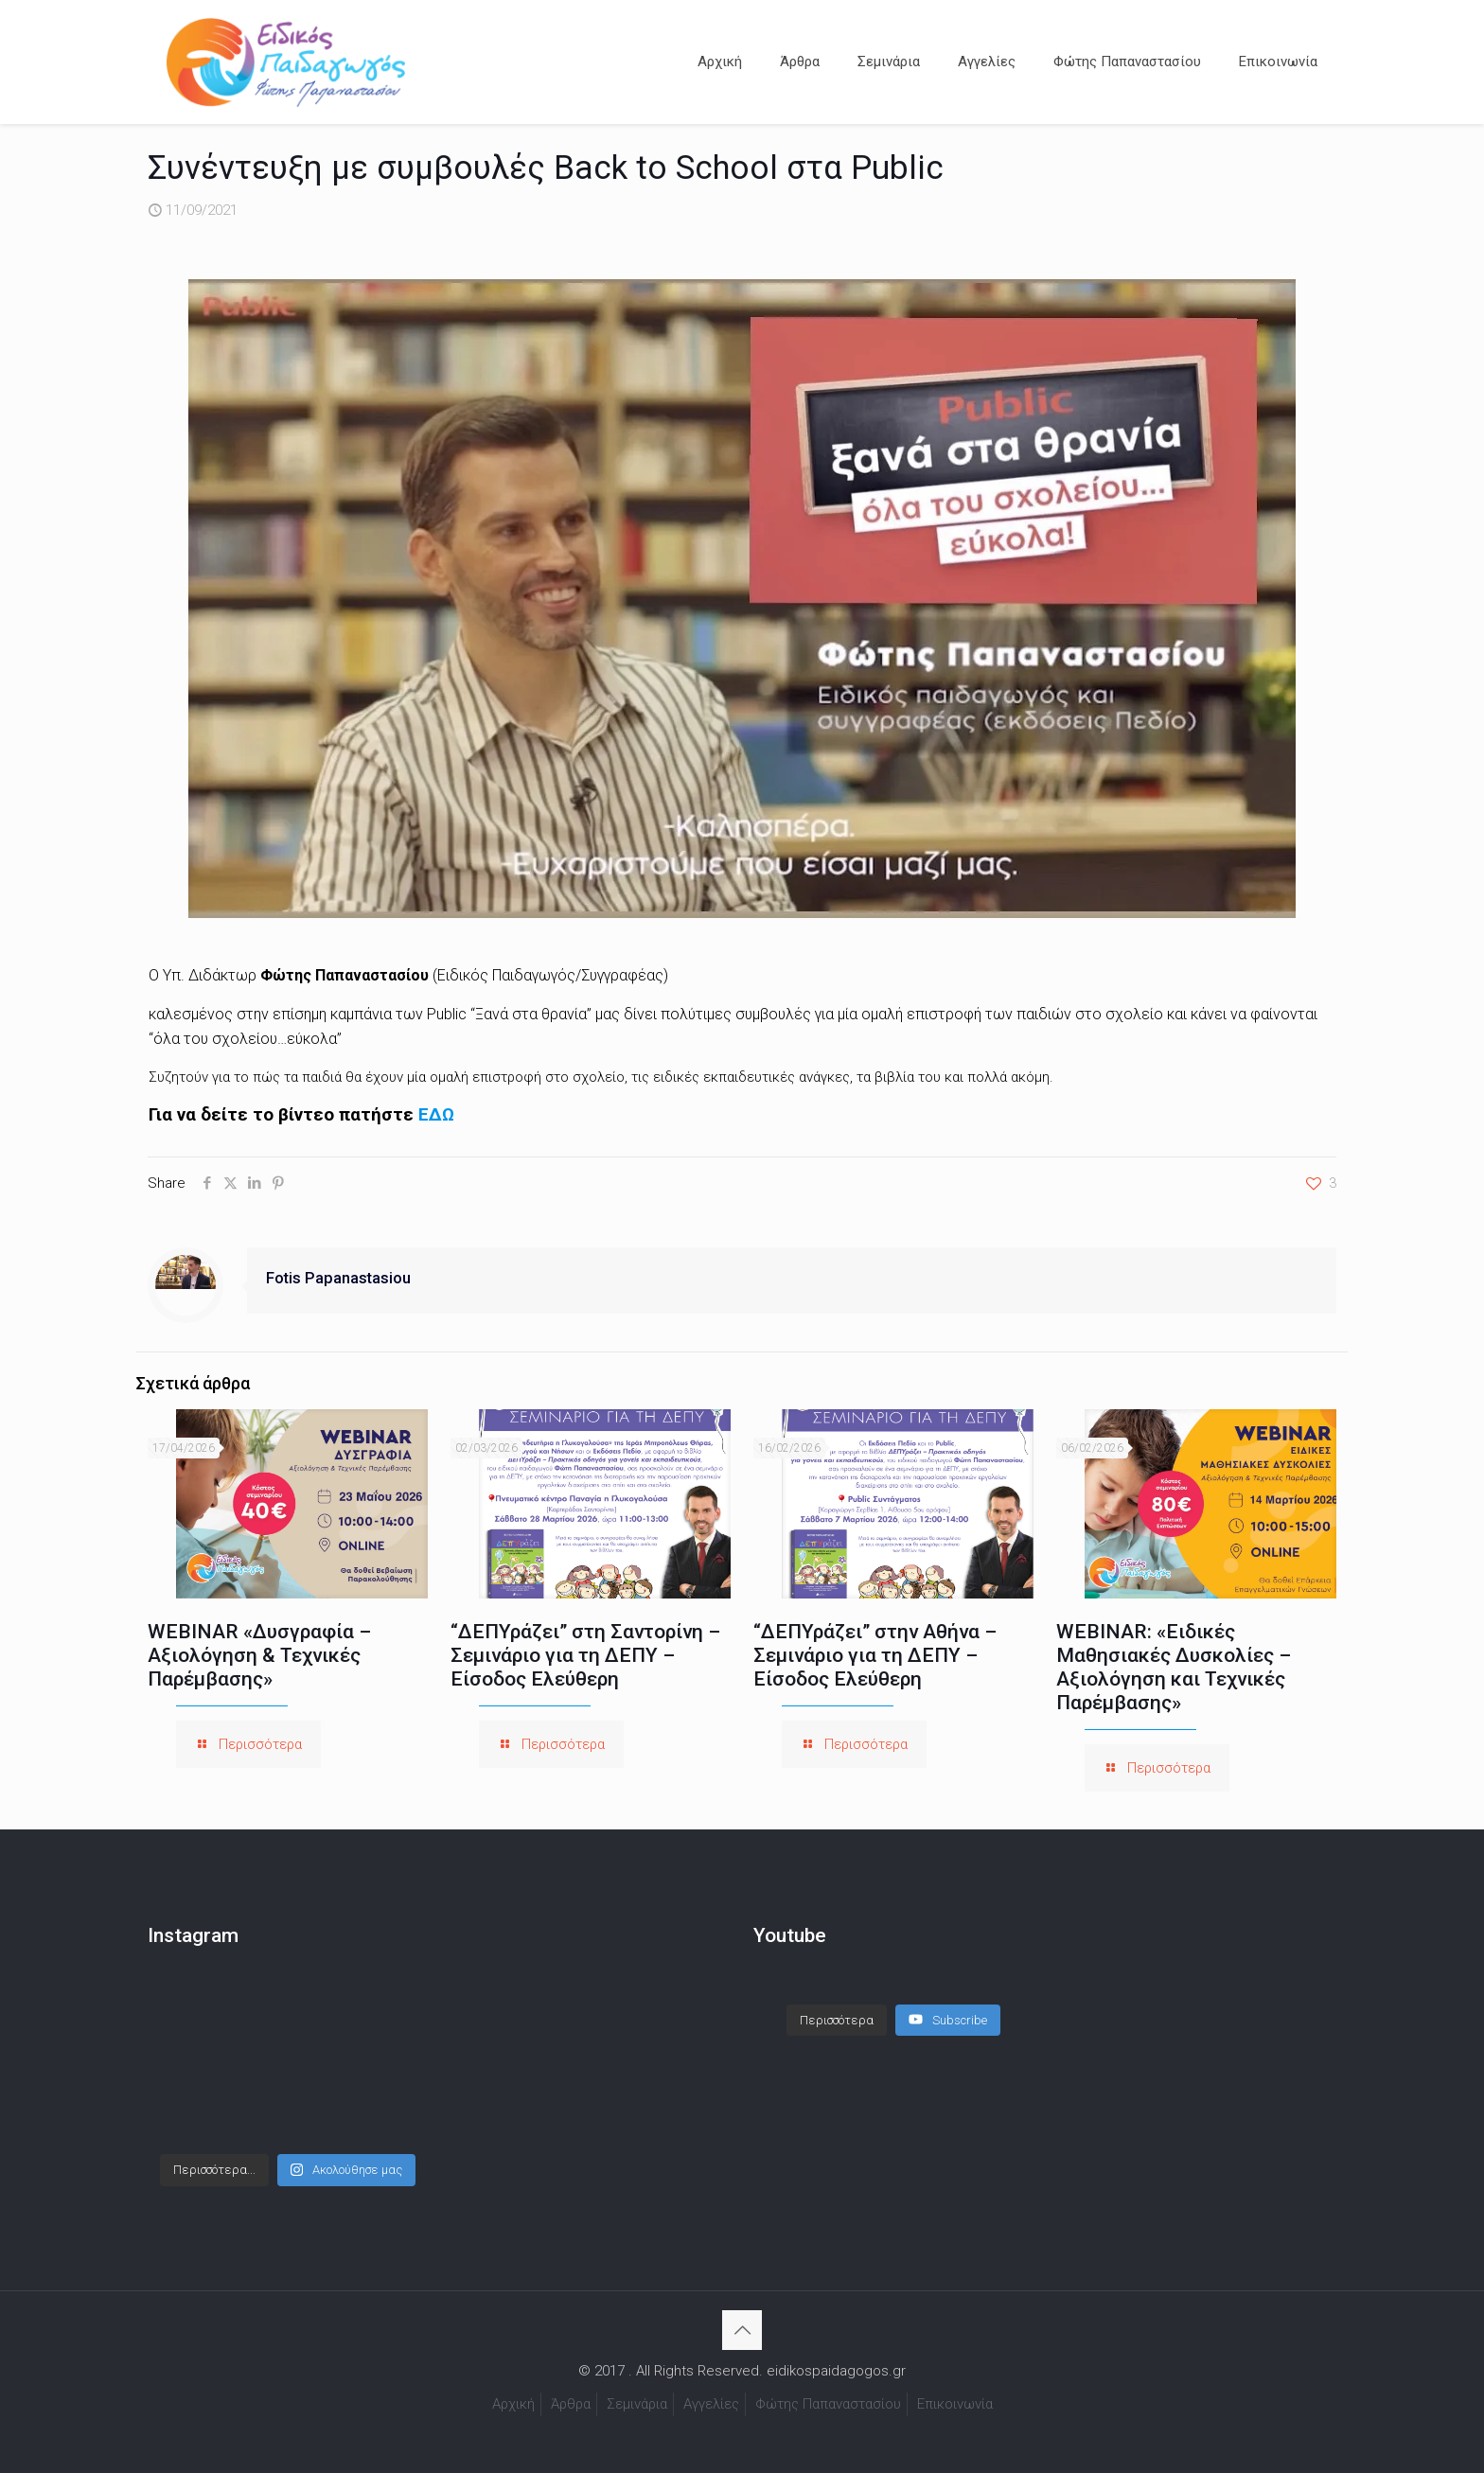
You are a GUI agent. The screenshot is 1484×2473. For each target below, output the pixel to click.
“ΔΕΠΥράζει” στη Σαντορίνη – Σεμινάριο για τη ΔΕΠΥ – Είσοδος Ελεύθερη (585, 1655)
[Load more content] (836, 2021)
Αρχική (513, 2403)
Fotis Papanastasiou (338, 1278)
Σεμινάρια (637, 2403)
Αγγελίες (711, 2403)
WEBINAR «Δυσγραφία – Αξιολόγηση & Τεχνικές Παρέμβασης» (259, 1655)
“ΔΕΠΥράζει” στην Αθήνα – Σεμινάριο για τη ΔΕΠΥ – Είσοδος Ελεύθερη (875, 1655)
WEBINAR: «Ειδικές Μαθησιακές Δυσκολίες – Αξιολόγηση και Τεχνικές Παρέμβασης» (1173, 1667)
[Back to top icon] (742, 2330)
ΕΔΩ (436, 1114)
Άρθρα (571, 2403)
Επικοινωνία (955, 2403)
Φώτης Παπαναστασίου (828, 2403)
